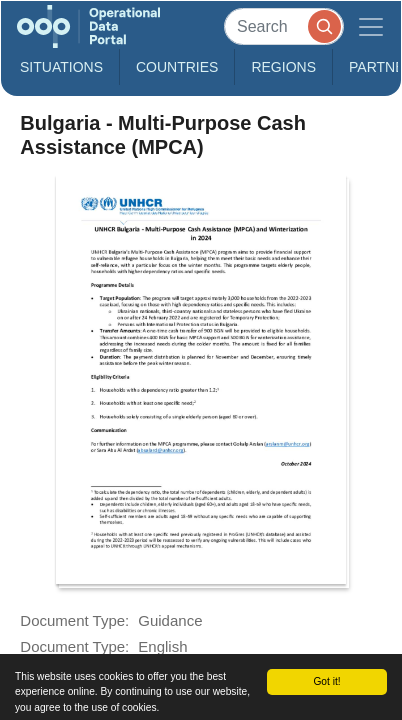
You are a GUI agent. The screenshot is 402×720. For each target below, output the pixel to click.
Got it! (326, 681)
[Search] (284, 26)
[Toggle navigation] (371, 26)
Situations (61, 67)
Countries (177, 67)
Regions (283, 67)
